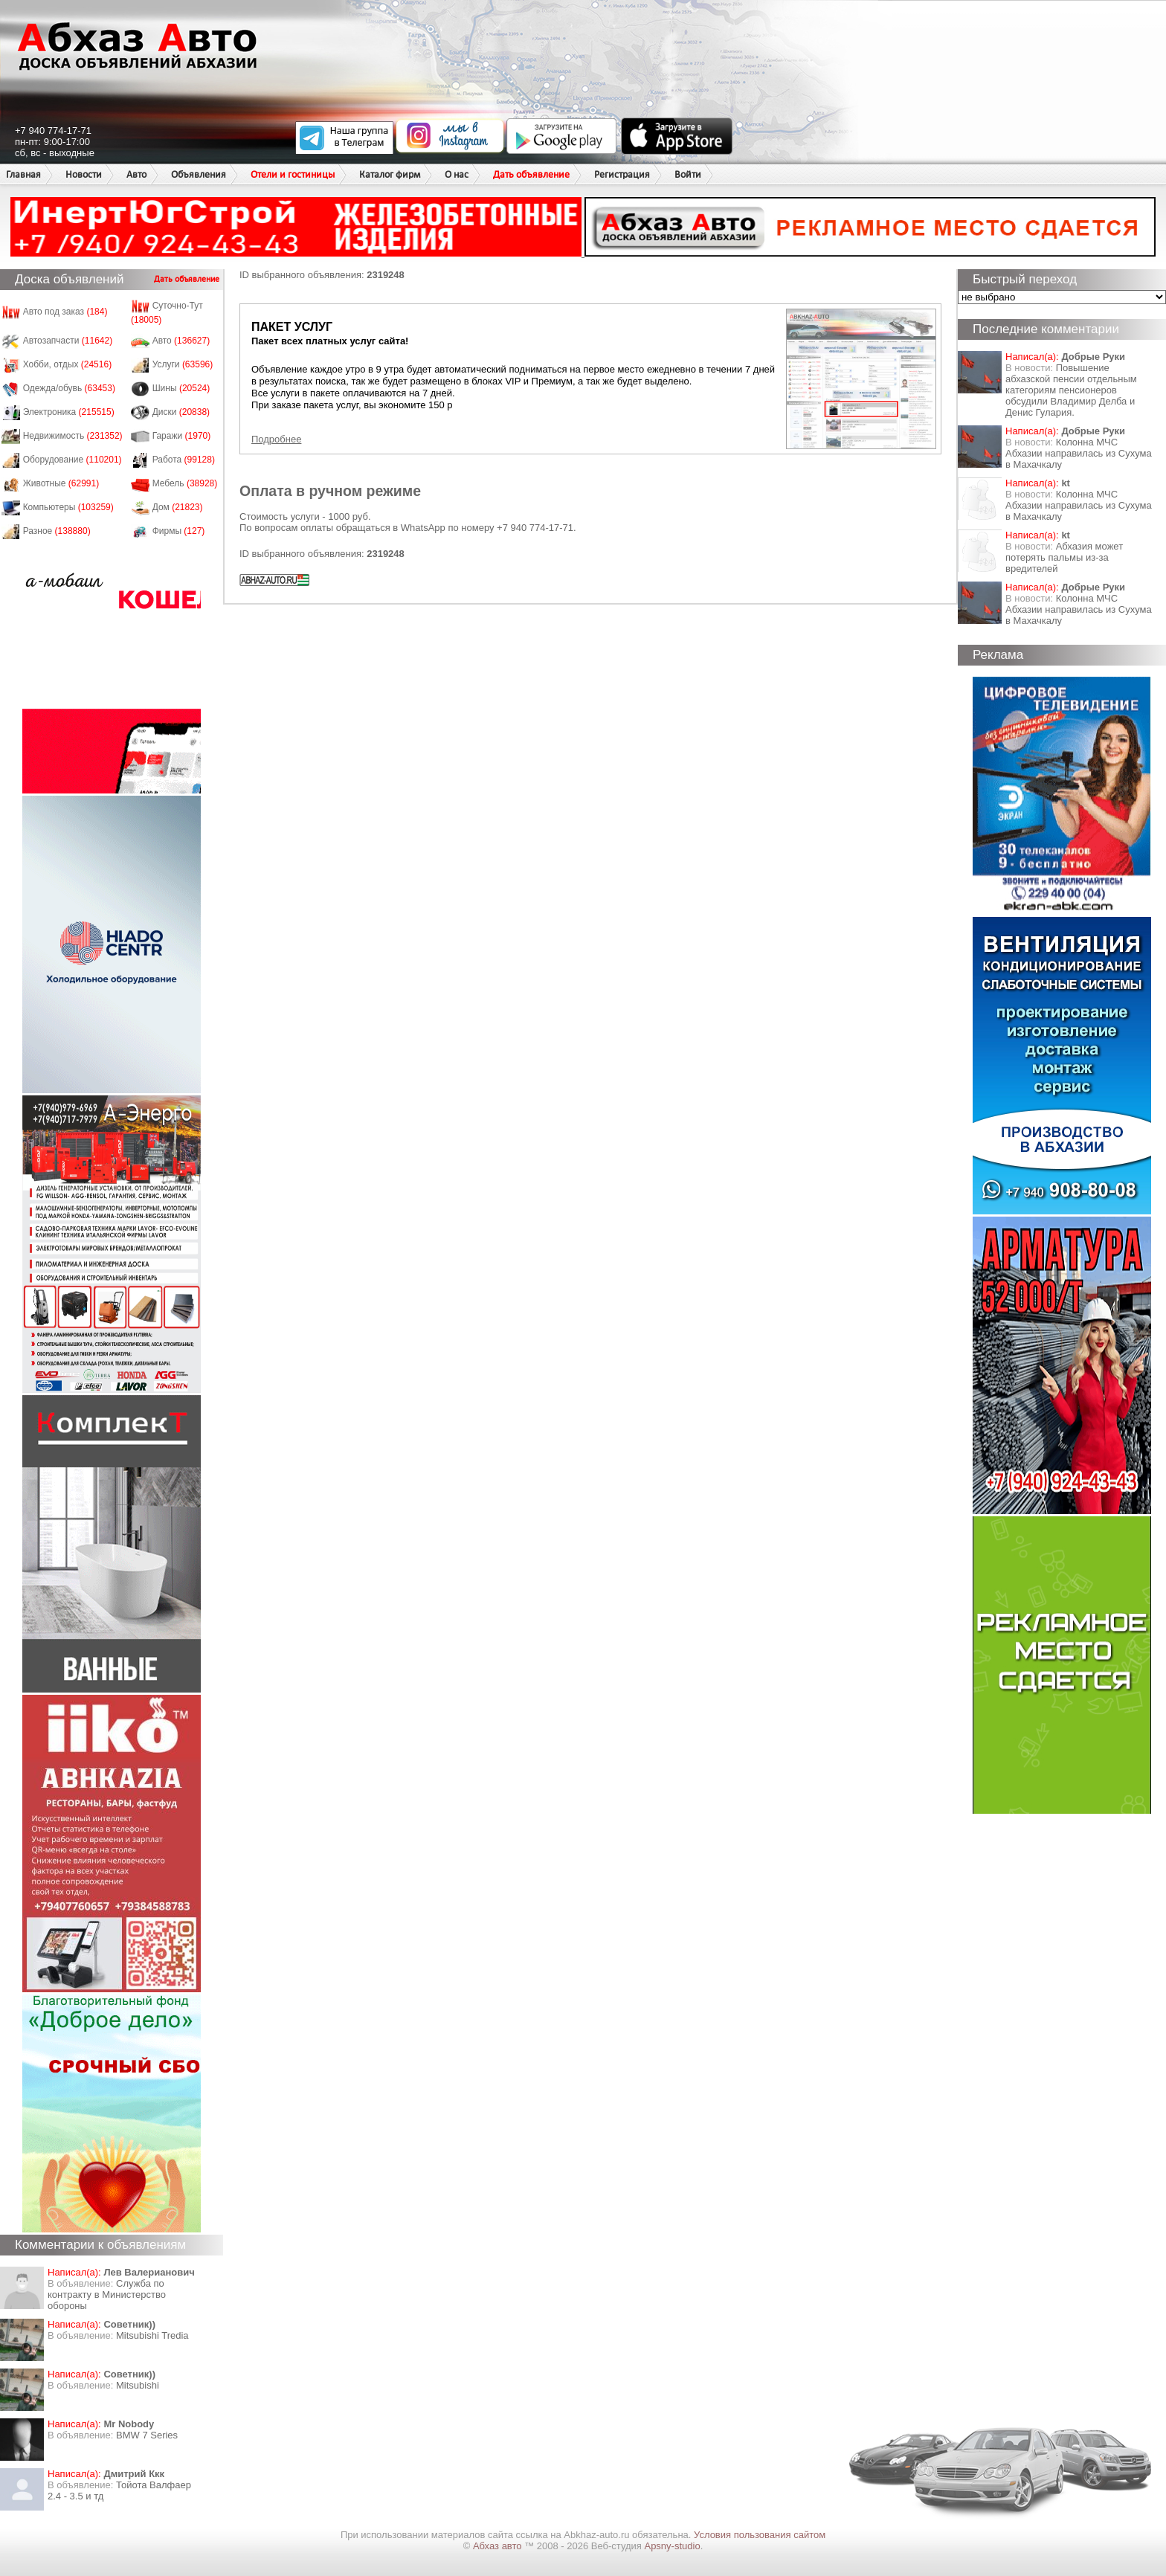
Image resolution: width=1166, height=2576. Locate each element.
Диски (181, 412)
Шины (181, 388)
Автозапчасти (68, 340)
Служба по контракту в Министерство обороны (107, 2294)
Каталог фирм (389, 174)
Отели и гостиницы (293, 174)
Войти (687, 174)
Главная (23, 174)
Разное (57, 531)
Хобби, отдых (67, 364)
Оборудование (72, 459)
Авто (136, 174)
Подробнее (276, 439)
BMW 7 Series (147, 2435)
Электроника (69, 412)
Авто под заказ (65, 311)
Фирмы (178, 531)
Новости (83, 174)
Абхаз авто (498, 2545)
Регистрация (622, 174)
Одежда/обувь (69, 388)
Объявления (198, 174)
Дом (177, 507)
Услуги (182, 364)
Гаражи (181, 436)
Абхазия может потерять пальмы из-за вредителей (1064, 557)
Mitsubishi (137, 2385)
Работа (183, 459)
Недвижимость (73, 436)
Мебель (185, 483)
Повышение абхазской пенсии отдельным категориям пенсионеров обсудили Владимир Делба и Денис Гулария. (1071, 390)
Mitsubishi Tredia (152, 2335)
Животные (61, 483)
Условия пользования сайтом (759, 2534)
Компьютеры (68, 507)
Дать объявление (531, 174)
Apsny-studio (672, 2545)
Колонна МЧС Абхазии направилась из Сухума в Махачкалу (1078, 453)
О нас (456, 174)
